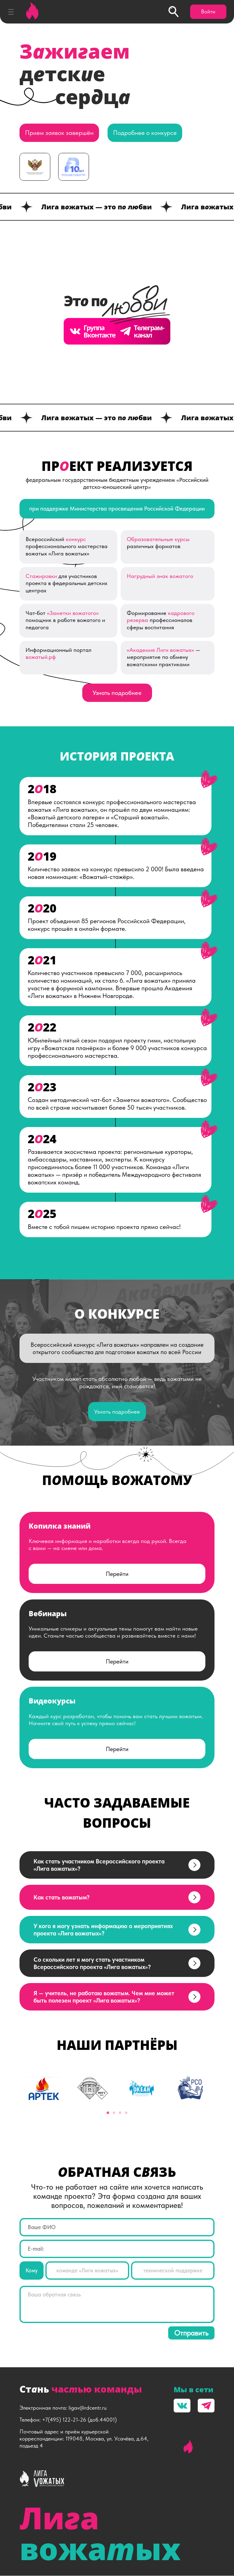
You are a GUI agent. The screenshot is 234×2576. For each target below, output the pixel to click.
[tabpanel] (44, 2089)
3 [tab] (120, 2113)
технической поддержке (172, 2270)
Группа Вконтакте (92, 331)
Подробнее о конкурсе (145, 132)
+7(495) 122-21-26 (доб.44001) (79, 2419)
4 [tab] (126, 2113)
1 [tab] (108, 2113)
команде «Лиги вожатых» (87, 2270)
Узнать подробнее (117, 692)
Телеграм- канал (142, 331)
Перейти (117, 1574)
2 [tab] (114, 2113)
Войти (208, 11)
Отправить (191, 2333)
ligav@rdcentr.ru (88, 2408)
